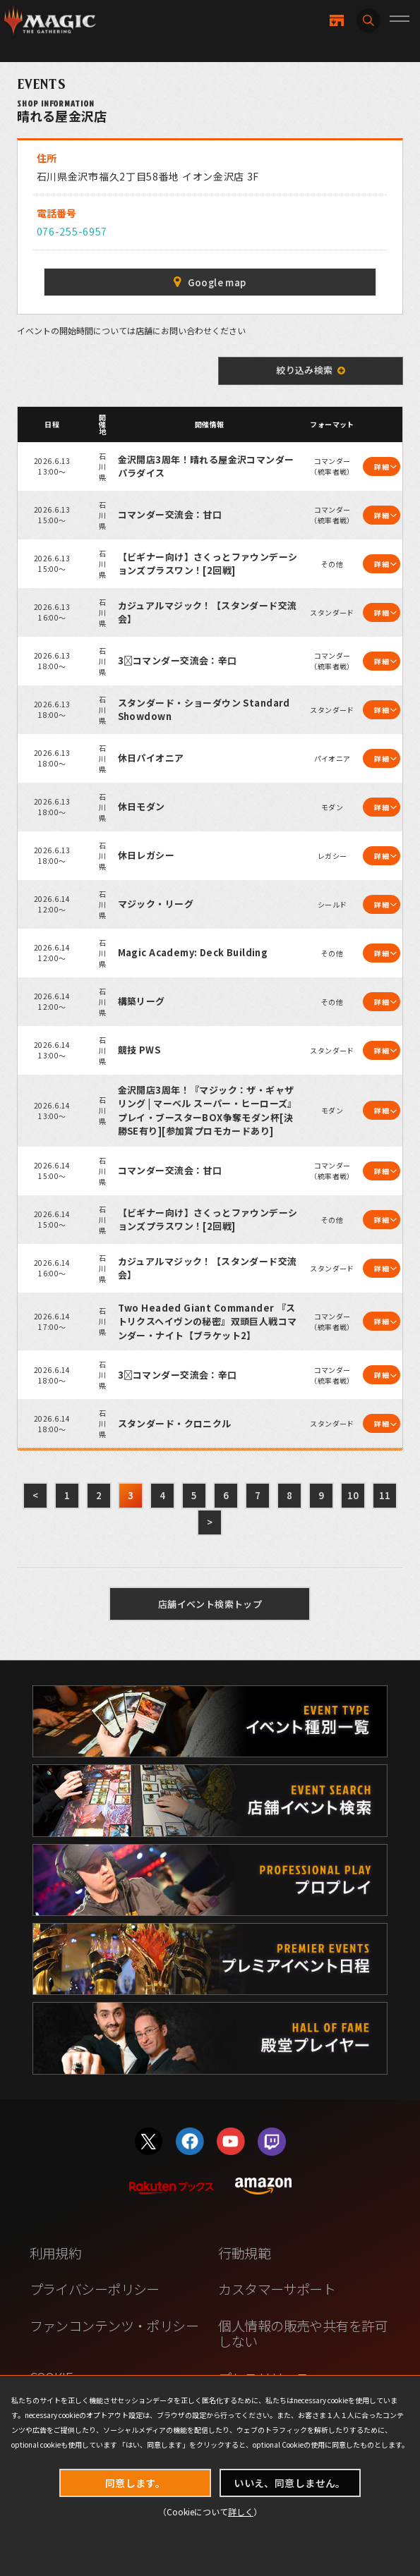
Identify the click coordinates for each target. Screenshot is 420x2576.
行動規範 (244, 2252)
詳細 (381, 466)
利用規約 (56, 2252)
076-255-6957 (72, 231)
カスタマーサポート (276, 2288)
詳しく (240, 2511)
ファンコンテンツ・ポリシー (114, 2325)
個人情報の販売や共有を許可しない (303, 2333)
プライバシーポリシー (95, 2288)
